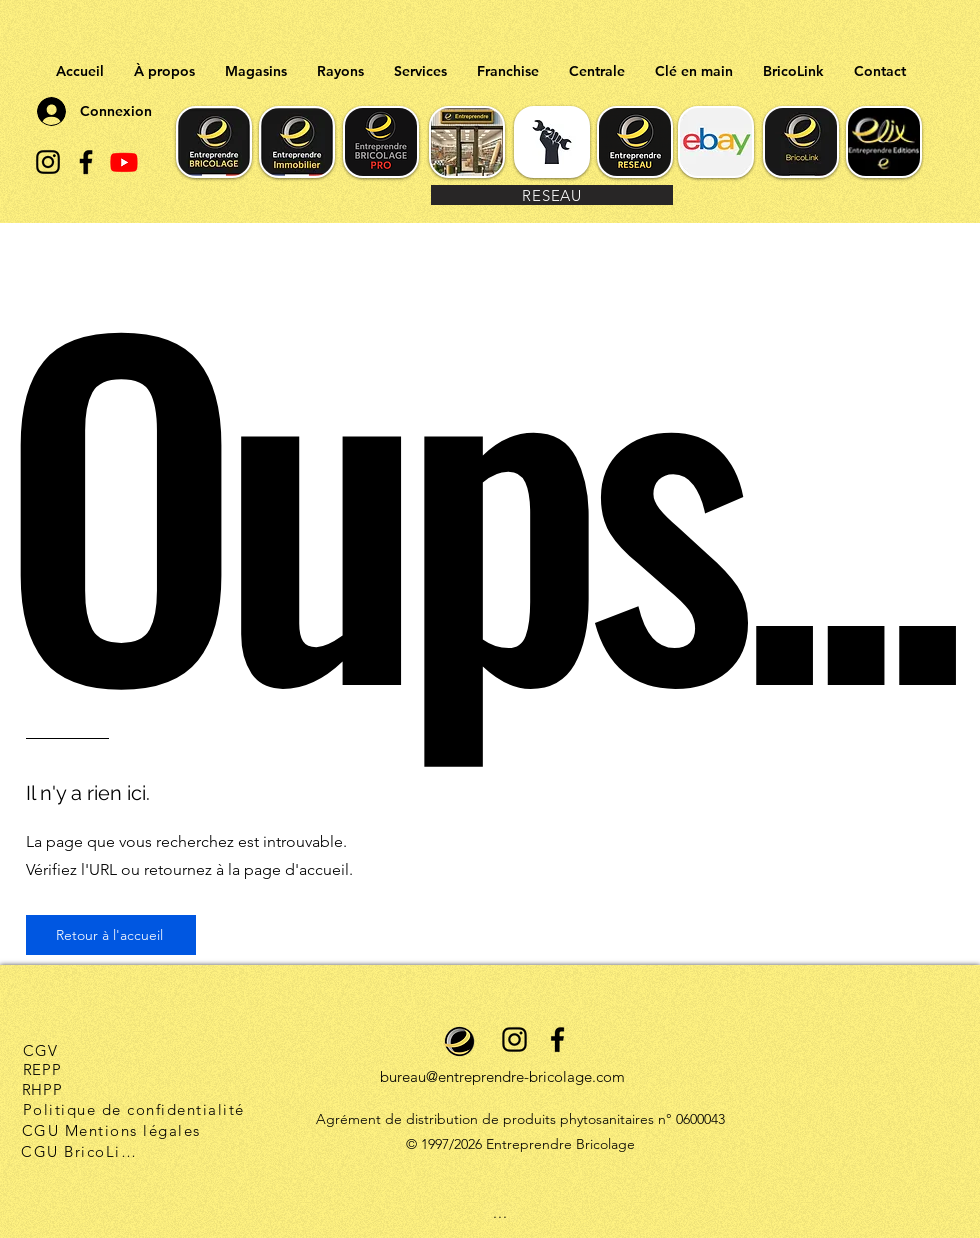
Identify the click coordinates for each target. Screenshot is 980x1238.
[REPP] (42, 1069)
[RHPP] (42, 1089)
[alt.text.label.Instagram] (48, 162)
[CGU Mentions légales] (113, 1130)
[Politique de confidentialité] (135, 1109)
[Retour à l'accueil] (111, 935)
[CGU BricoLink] (81, 1151)
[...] (500, 1212)
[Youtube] (124, 162)
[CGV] (40, 1050)
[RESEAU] (552, 195)
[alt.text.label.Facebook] (86, 162)
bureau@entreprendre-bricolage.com (502, 1076)
